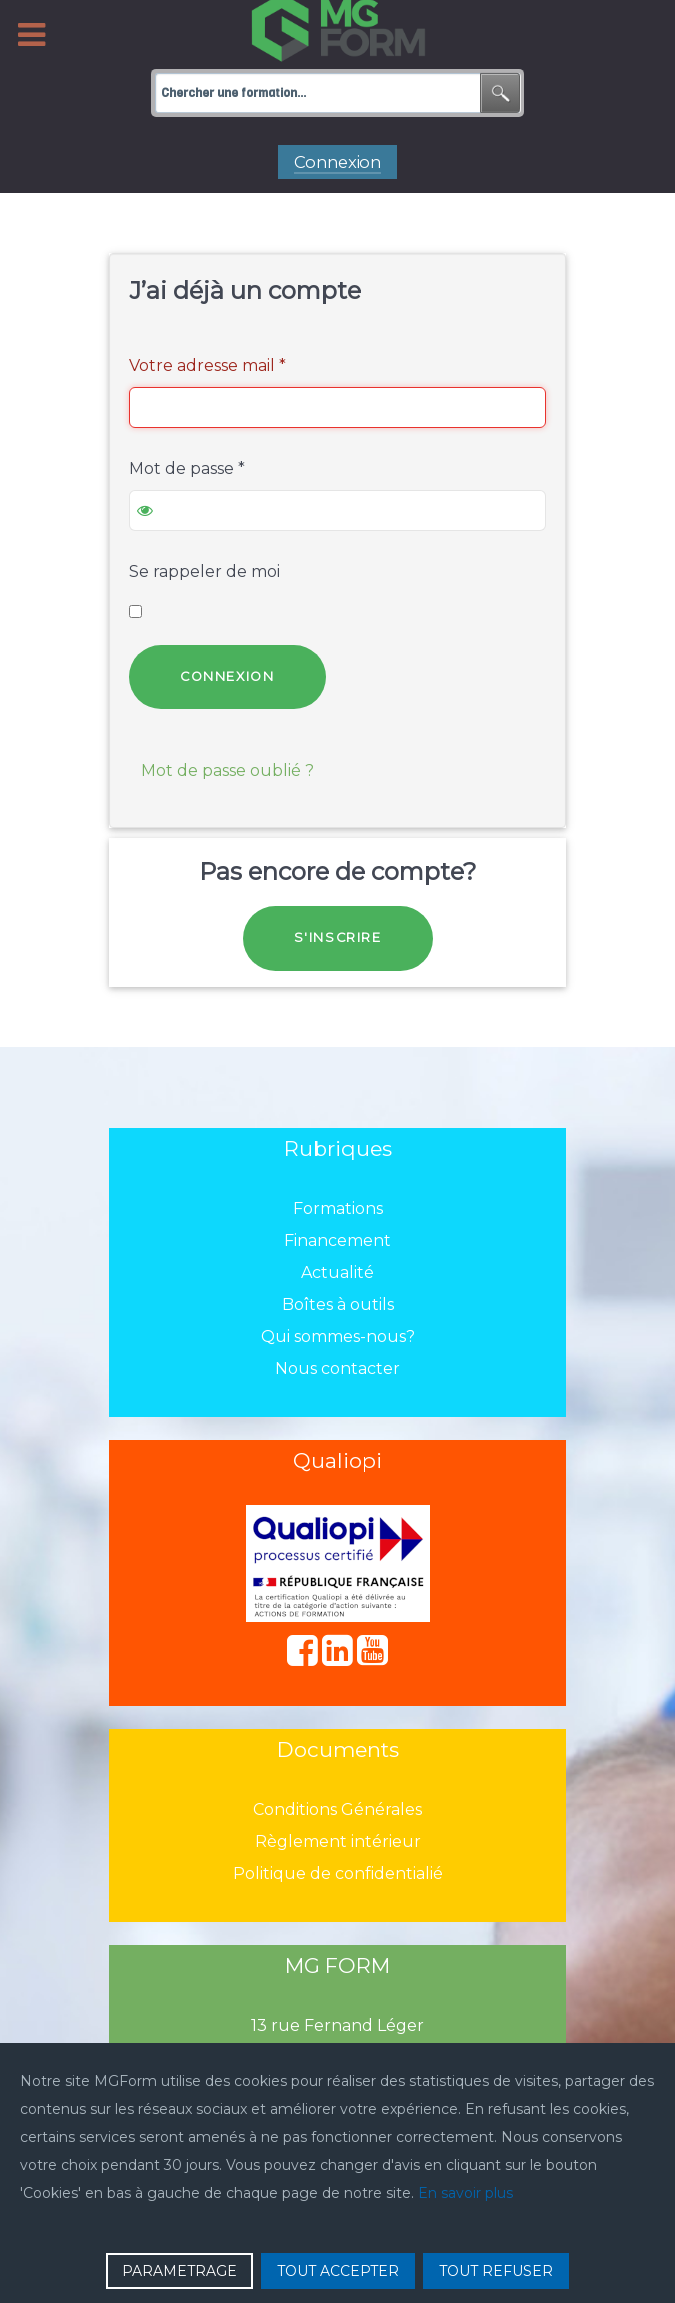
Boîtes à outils (338, 1304)
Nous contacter (337, 1368)
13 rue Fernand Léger (337, 2025)
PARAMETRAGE (179, 2271)
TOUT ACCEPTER (338, 2271)
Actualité (337, 1272)
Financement (337, 1240)
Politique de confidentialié (338, 1873)
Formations (338, 1208)
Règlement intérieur (338, 1841)
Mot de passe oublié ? (227, 770)
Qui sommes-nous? (338, 1336)
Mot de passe (187, 468)
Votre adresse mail (207, 365)
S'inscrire (338, 937)
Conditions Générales (337, 1809)
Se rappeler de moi (204, 571)
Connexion (227, 676)
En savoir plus (465, 2193)
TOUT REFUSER (496, 2271)
